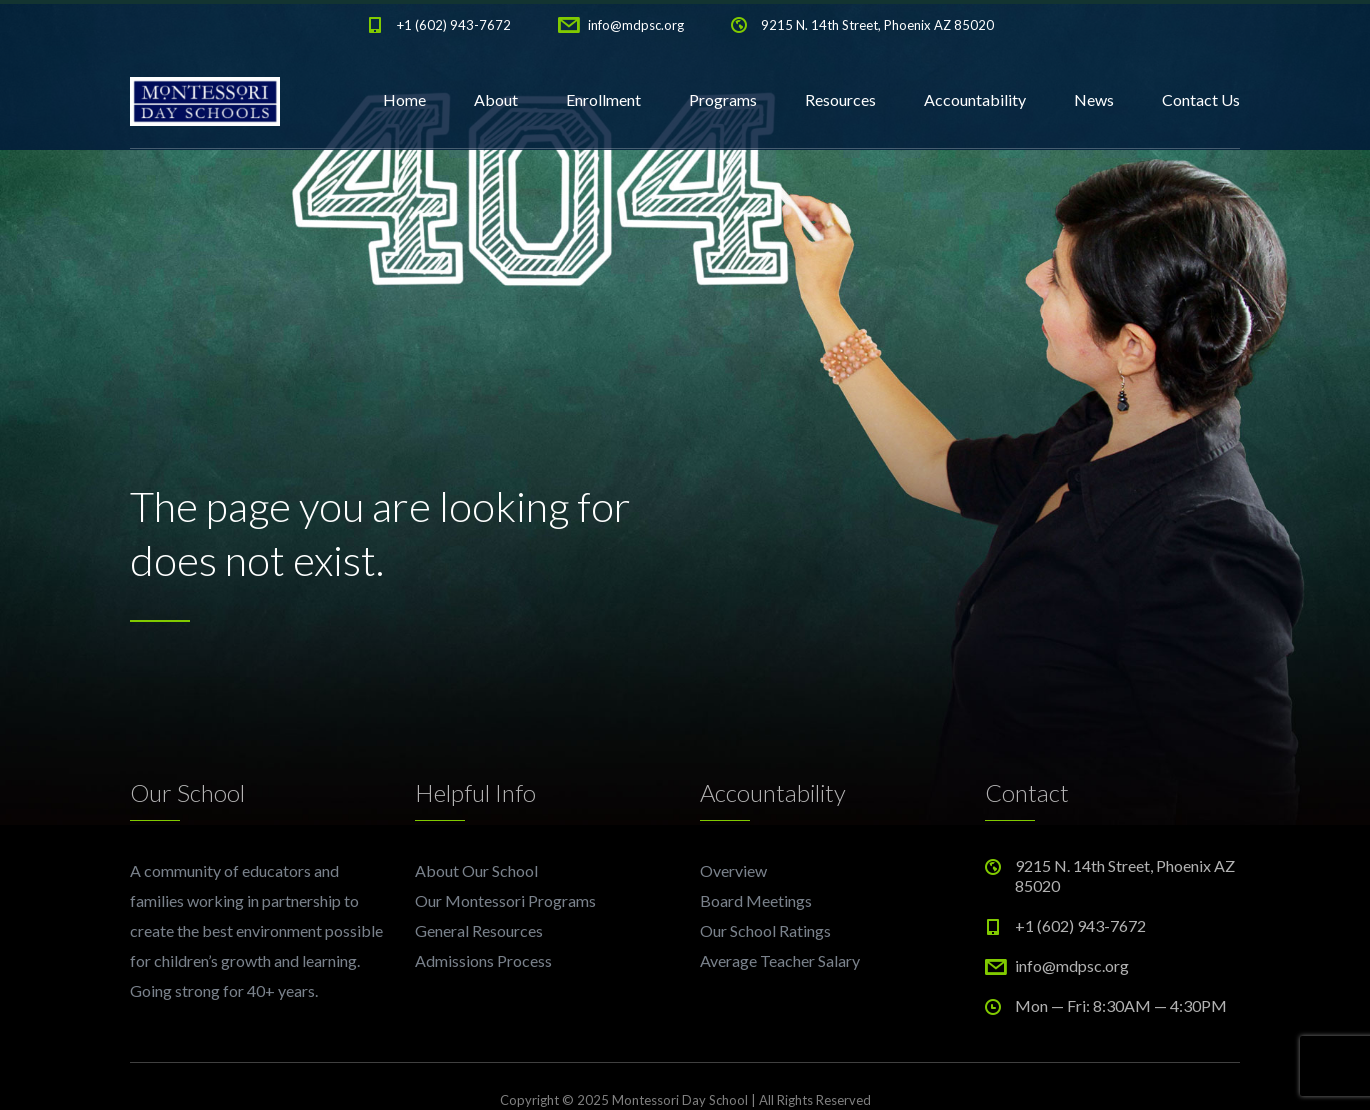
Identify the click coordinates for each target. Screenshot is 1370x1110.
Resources (840, 99)
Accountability (975, 99)
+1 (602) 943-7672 (454, 25)
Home (404, 99)
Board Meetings (756, 900)
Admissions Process (483, 960)
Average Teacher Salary (780, 960)
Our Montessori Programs (505, 900)
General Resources (479, 930)
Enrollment (603, 99)
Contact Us (1201, 99)
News (1094, 99)
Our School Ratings (765, 930)
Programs (723, 99)
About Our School (476, 870)
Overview (733, 870)
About (496, 99)
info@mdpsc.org (636, 25)
